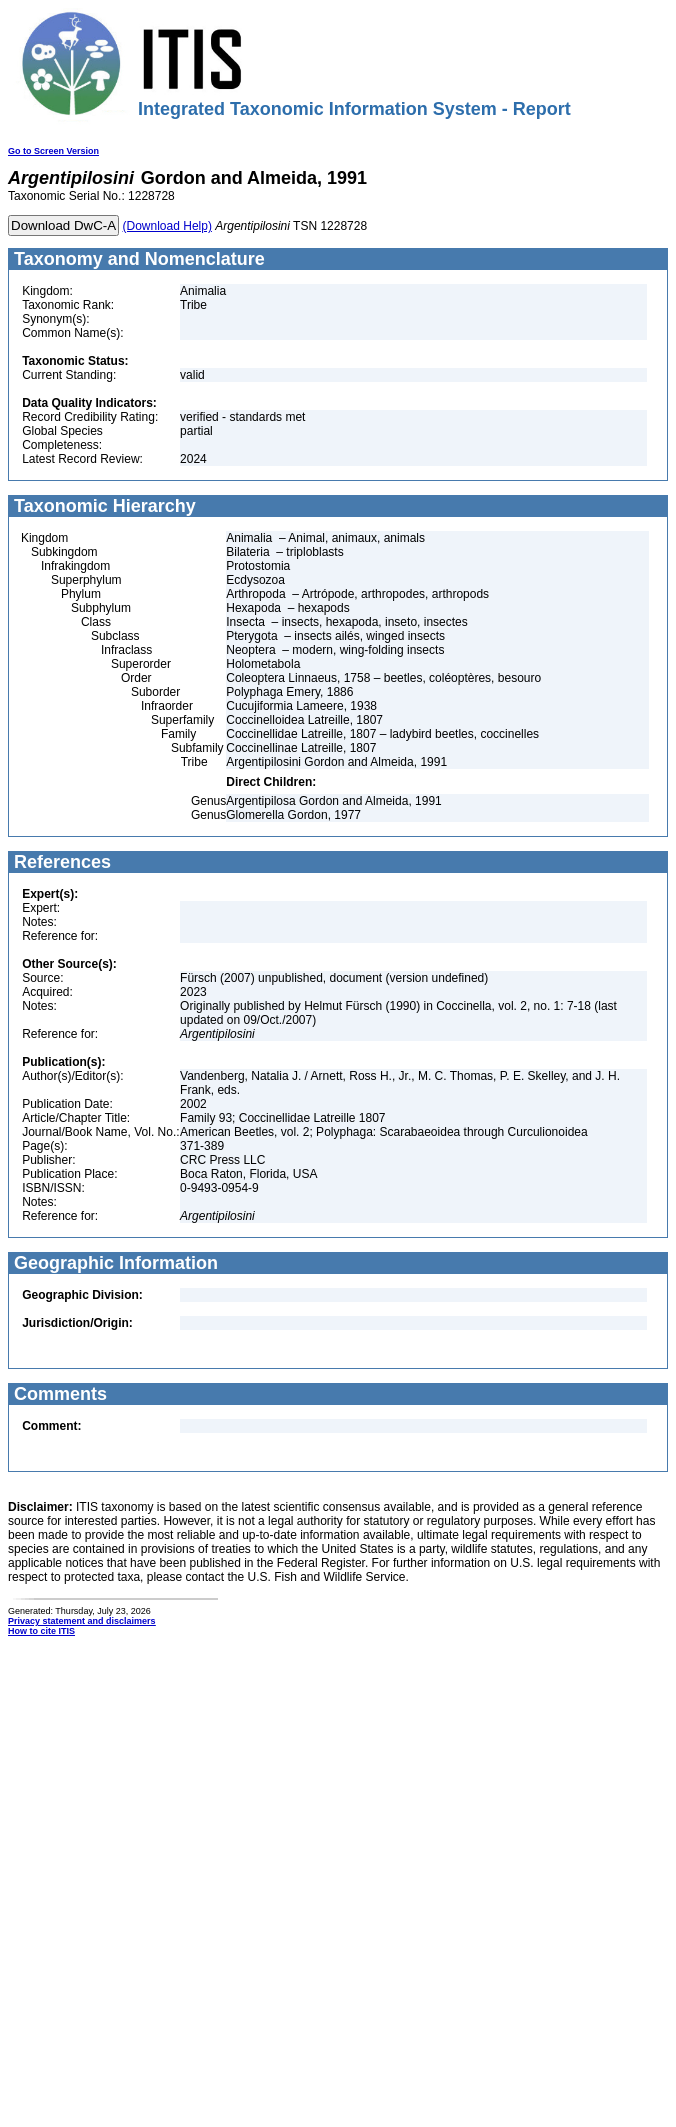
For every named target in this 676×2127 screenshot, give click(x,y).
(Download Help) (167, 226)
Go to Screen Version (53, 151)
